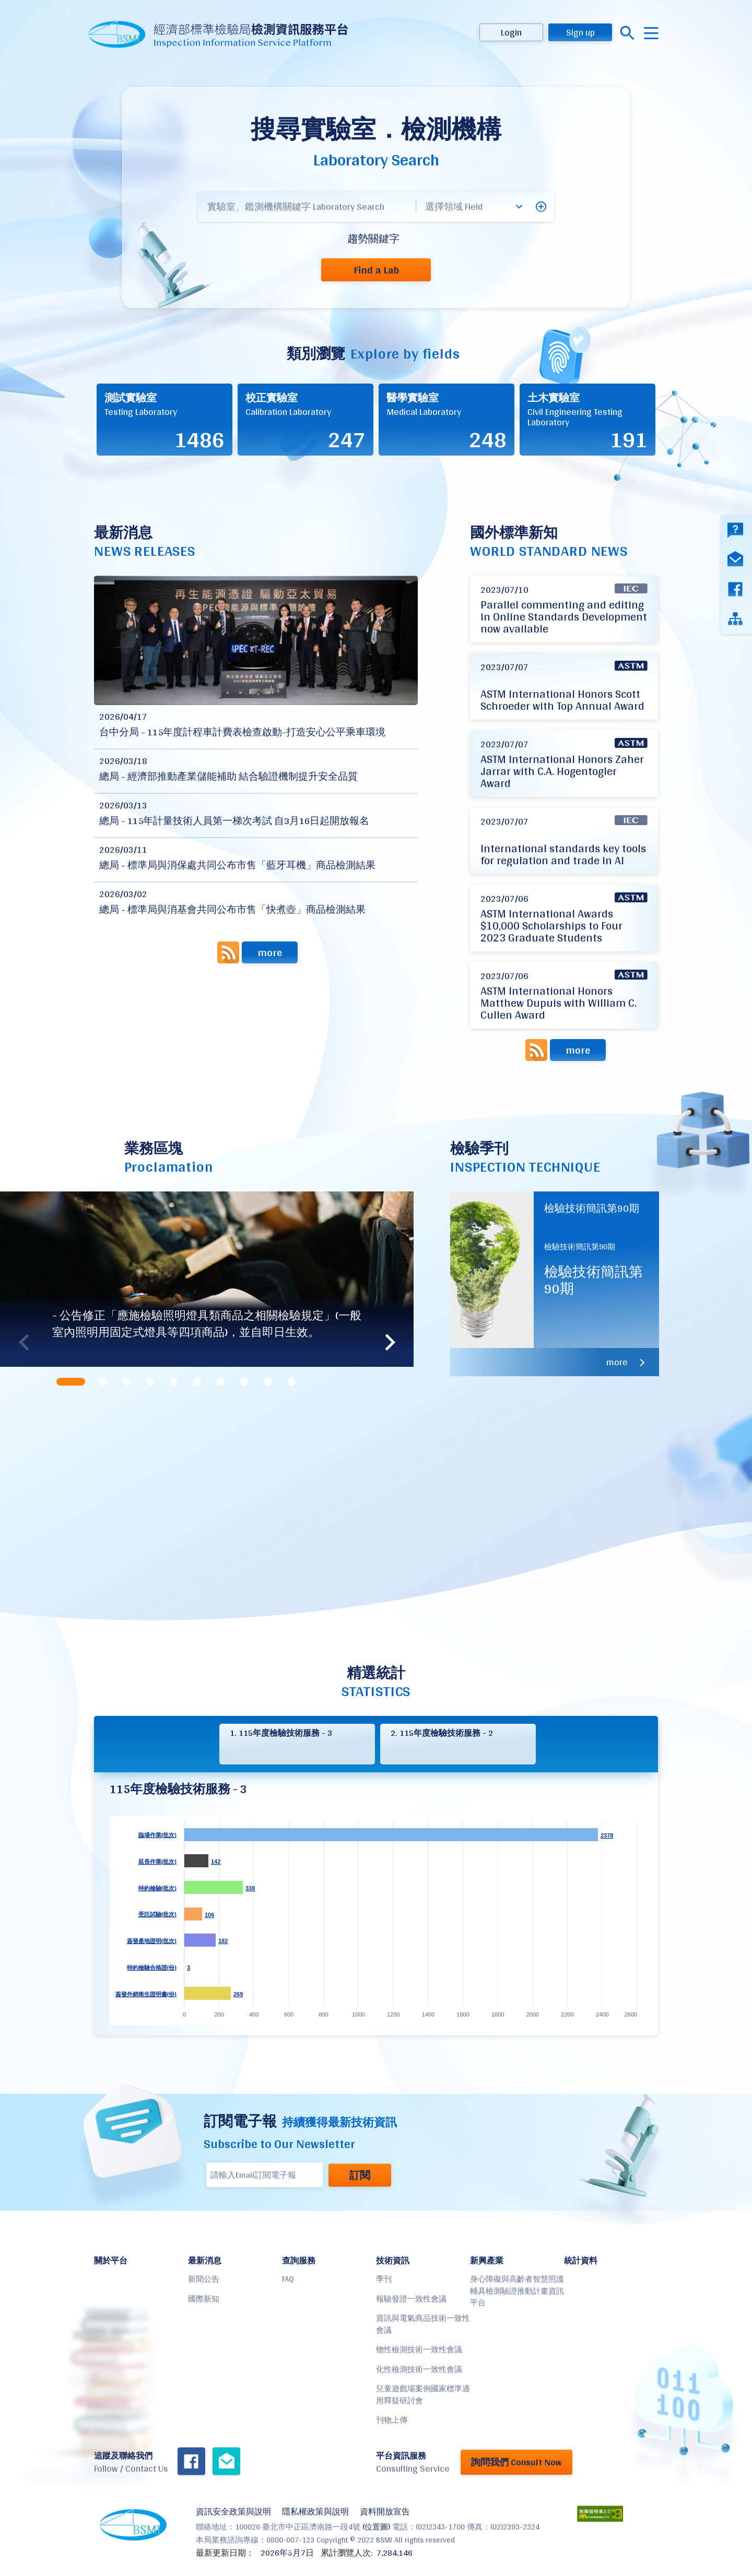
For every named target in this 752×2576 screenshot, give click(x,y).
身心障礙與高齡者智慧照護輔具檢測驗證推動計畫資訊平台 (517, 2290)
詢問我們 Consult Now (516, 2462)
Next (390, 1342)
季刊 (384, 2279)
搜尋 (627, 33)
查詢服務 (298, 2260)
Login (511, 32)
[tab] (72, 1382)
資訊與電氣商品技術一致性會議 (423, 2324)
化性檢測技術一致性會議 (419, 2369)
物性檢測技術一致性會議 (419, 2349)
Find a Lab (376, 269)
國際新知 (203, 2299)
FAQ (287, 2279)
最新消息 (204, 2260)
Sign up (580, 32)
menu (651, 33)
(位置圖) (376, 2527)
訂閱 (359, 2175)
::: (67, 9)
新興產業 (486, 2260)
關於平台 (110, 2260)
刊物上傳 (391, 2420)
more (269, 952)
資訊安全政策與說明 (233, 2512)
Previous (23, 1342)
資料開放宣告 (385, 2512)
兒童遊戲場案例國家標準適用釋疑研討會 (423, 2394)
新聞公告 (203, 2279)
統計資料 (580, 2260)
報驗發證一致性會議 (411, 2299)
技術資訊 (392, 2260)
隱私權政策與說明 (315, 2512)
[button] (541, 206)
